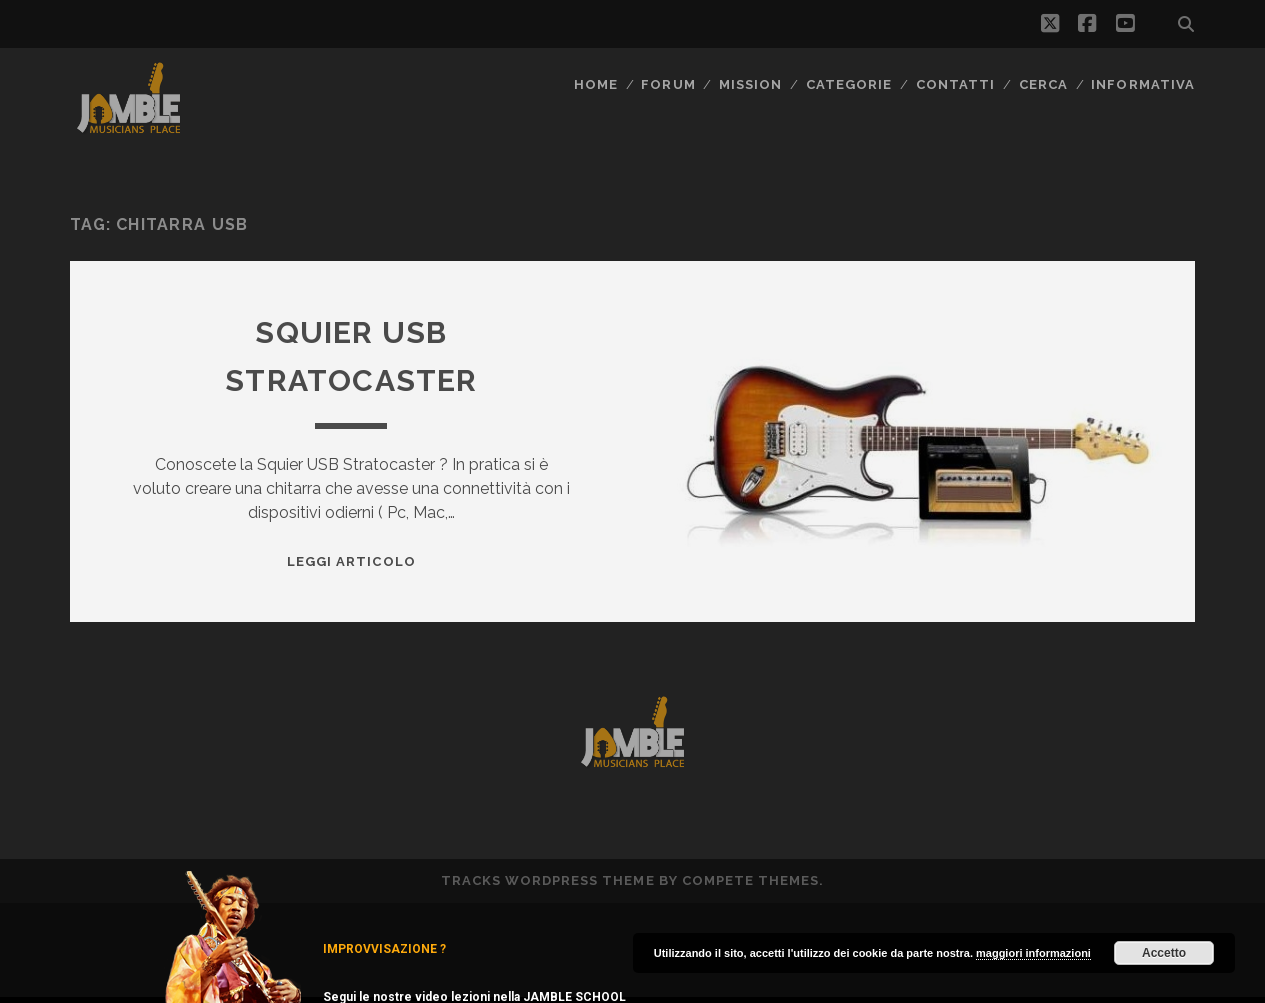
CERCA (1043, 84)
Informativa (1142, 84)
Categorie (849, 84)
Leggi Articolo (351, 561)
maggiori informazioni (1033, 953)
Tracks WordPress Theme (548, 880)
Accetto (1164, 953)
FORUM (668, 84)
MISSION (750, 84)
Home (596, 84)
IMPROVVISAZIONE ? (384, 949)
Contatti (955, 84)
